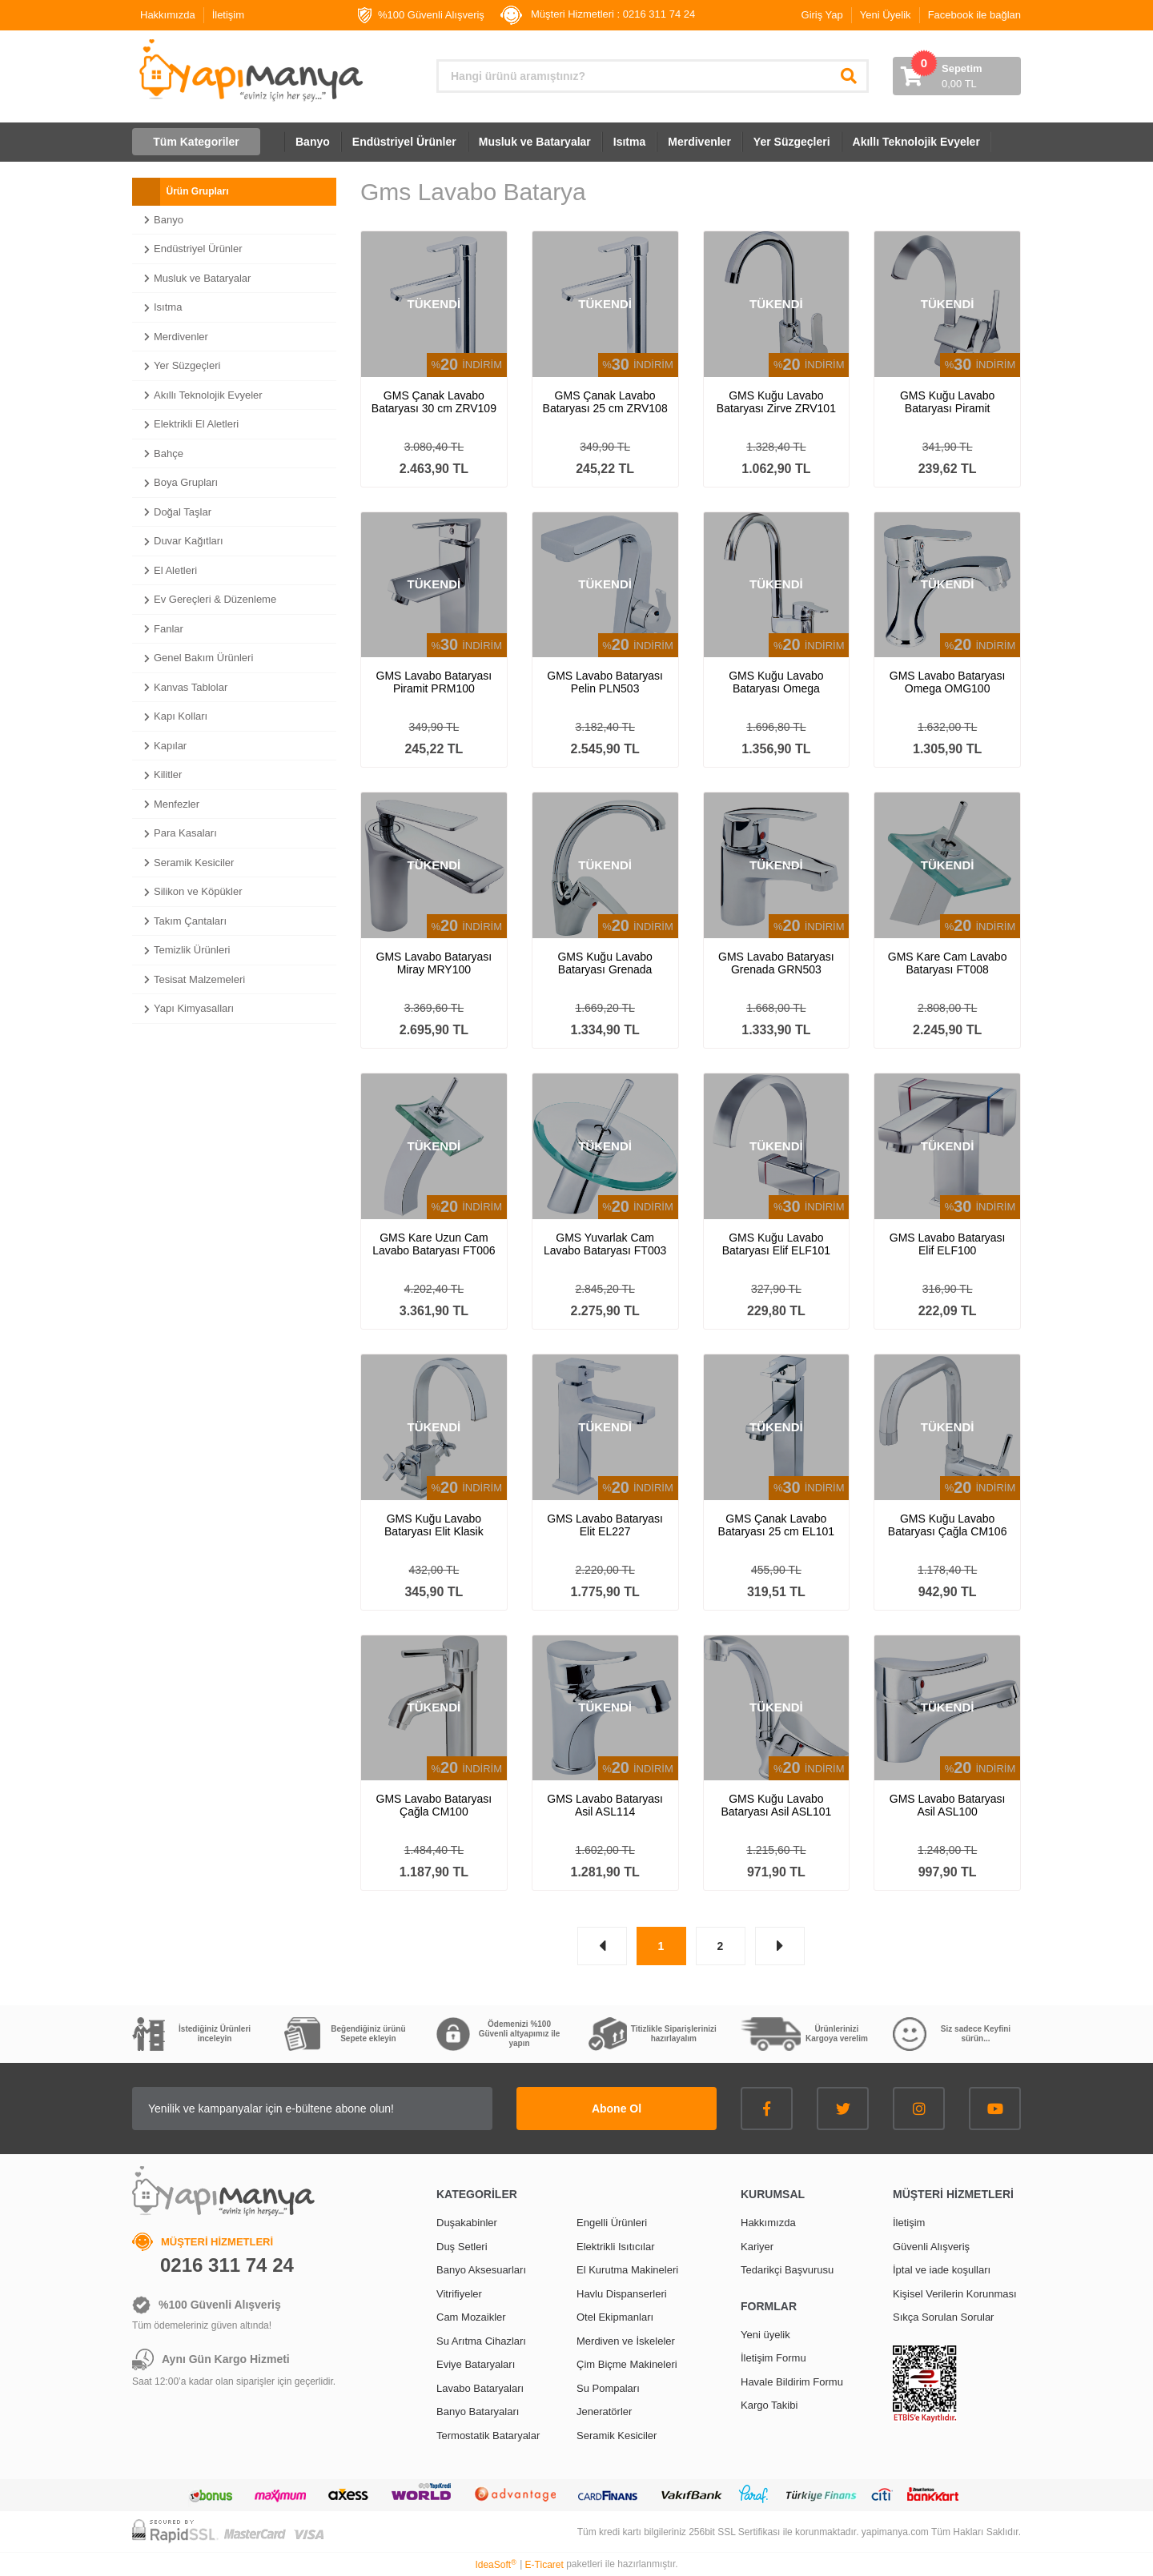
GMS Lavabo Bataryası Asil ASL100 (948, 1805)
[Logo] (249, 70)
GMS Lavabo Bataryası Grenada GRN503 (776, 963)
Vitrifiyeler (459, 2294)
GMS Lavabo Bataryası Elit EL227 (605, 1525)
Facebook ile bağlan (974, 15)
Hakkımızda (167, 15)
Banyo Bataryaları (477, 2411)
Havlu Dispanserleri (621, 2294)
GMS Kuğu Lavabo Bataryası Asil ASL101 (776, 1805)
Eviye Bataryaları (475, 2364)
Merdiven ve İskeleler (625, 2341)
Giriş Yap (822, 15)
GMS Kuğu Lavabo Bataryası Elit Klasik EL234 (434, 1525)
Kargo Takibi (769, 2405)
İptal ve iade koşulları (941, 2270)
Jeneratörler (604, 2411)
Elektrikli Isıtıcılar (615, 2247)
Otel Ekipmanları (614, 2317)
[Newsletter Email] (312, 2108)
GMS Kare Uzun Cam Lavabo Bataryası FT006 (433, 1244)
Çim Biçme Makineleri (626, 2364)
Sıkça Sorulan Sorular (943, 2317)
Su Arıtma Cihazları (481, 2341)
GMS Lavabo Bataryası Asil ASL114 (605, 1805)
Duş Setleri (462, 2247)
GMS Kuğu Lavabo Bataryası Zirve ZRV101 (776, 402)
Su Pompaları (608, 2388)
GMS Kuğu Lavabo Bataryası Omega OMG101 (776, 682)
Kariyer (757, 2247)
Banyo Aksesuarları (481, 2270)
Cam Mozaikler (471, 2317)
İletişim (228, 15)
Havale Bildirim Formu (792, 2382)
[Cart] (957, 76)
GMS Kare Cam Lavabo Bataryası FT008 (947, 963)
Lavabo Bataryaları (480, 2388)
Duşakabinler (466, 2223)
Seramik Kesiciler (616, 2436)
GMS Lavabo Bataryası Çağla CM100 (434, 1805)
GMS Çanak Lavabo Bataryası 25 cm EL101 (776, 1525)
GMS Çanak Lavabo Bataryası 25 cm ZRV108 (605, 402)
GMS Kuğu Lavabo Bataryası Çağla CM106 (947, 1525)
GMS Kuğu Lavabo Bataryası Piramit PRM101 (947, 402)
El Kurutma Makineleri (627, 2270)
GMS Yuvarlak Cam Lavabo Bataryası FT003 (605, 1244)
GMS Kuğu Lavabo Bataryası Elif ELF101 (776, 1244)
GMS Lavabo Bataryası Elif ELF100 (948, 1244)
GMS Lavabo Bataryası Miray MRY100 (434, 963)
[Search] (652, 76)
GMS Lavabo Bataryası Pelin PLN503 (605, 682)
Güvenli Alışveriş (931, 2247)
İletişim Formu (773, 2358)
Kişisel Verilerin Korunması (955, 2294)
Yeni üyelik (765, 2335)
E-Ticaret (544, 2564)
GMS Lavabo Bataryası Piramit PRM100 (434, 682)
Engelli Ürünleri (611, 2223)
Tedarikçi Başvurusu (787, 2270)
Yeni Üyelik (885, 15)
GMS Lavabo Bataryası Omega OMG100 (948, 682)
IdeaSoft (495, 2564)
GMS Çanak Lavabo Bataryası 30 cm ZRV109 (434, 402)
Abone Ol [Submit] (616, 2108)
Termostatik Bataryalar (488, 2436)
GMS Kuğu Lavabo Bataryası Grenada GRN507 (604, 963)
